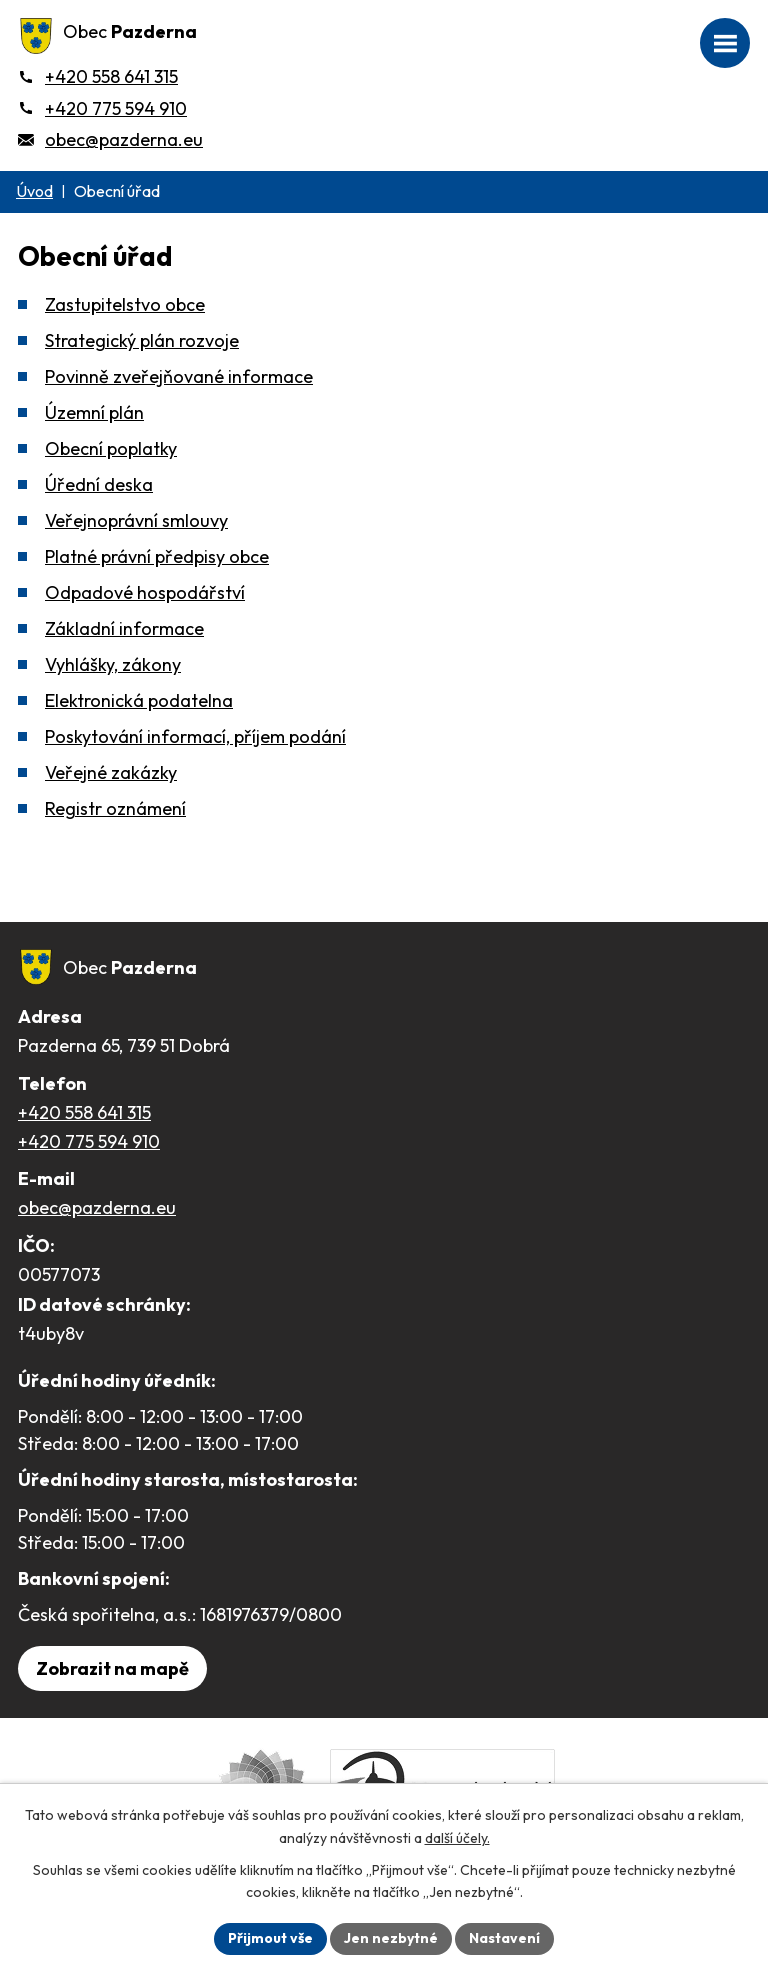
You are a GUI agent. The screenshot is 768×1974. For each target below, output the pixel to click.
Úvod (34, 191)
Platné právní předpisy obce (157, 556)
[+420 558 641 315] (98, 76)
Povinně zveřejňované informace (179, 376)
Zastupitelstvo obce (125, 304)
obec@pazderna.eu (97, 1207)
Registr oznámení (115, 808)
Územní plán (94, 412)
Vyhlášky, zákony (113, 664)
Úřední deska (99, 484)
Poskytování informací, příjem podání (195, 736)
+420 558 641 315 (84, 1112)
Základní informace (124, 628)
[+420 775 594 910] (102, 108)
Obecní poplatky (111, 448)
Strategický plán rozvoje (142, 340)
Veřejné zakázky (111, 772)
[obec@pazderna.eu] (110, 139)
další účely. (457, 1838)
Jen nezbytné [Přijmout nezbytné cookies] (391, 1938)
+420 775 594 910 (89, 1141)
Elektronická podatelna (139, 700)
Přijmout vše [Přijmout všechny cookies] (270, 1938)
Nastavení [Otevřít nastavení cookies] (504, 1938)
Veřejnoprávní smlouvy (136, 520)
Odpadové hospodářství (145, 592)
